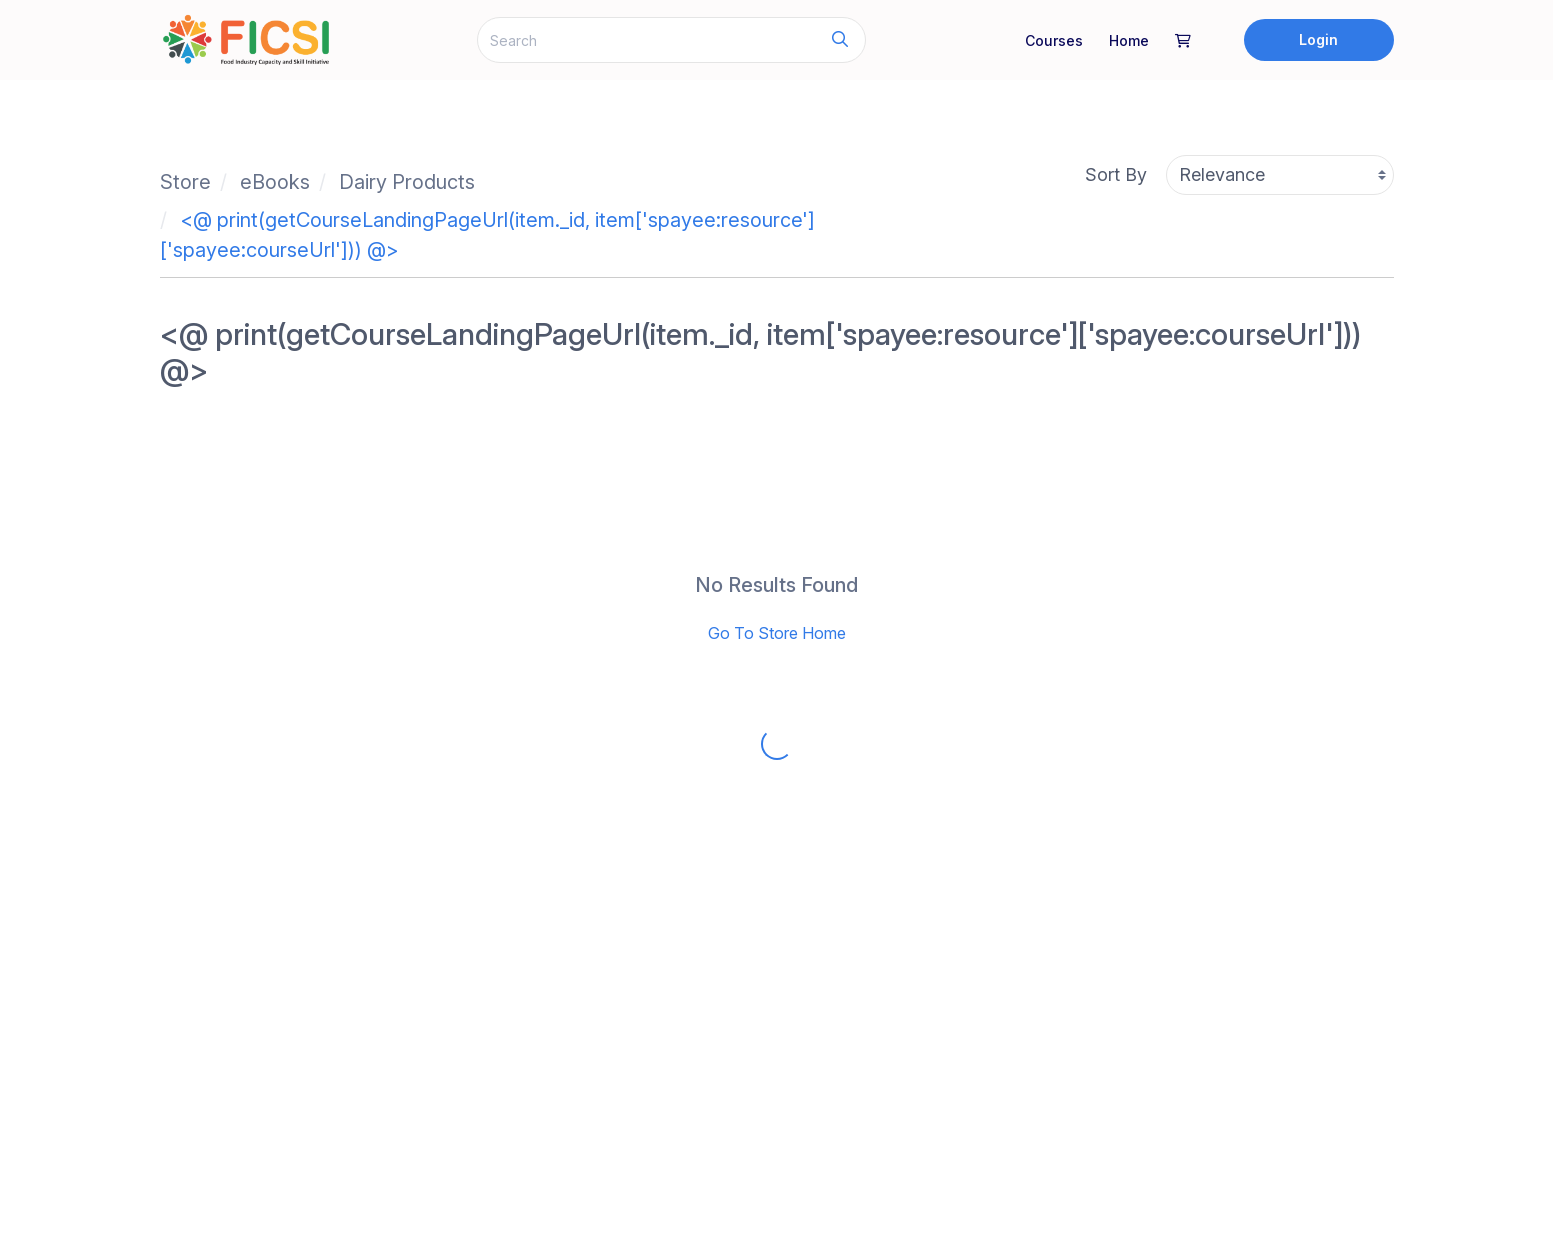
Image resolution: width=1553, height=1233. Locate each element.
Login (1318, 39)
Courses (1054, 40)
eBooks (275, 182)
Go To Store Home (777, 633)
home (1129, 40)
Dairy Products (407, 182)
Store (185, 182)
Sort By (1116, 174)
